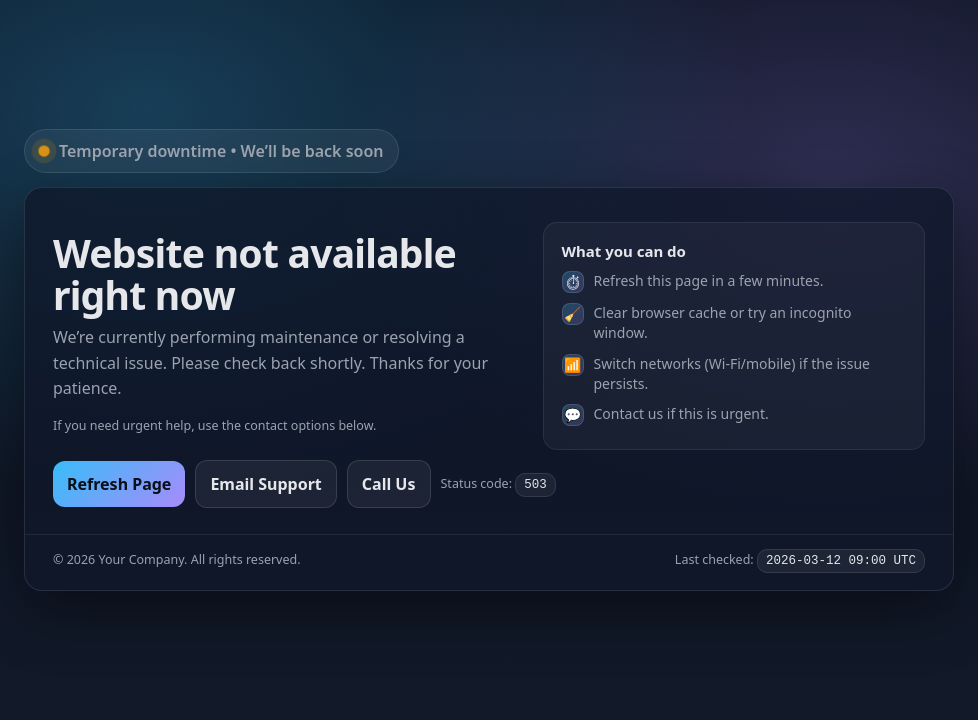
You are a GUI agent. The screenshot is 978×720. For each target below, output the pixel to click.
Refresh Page (119, 484)
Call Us (389, 484)
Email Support (265, 484)
